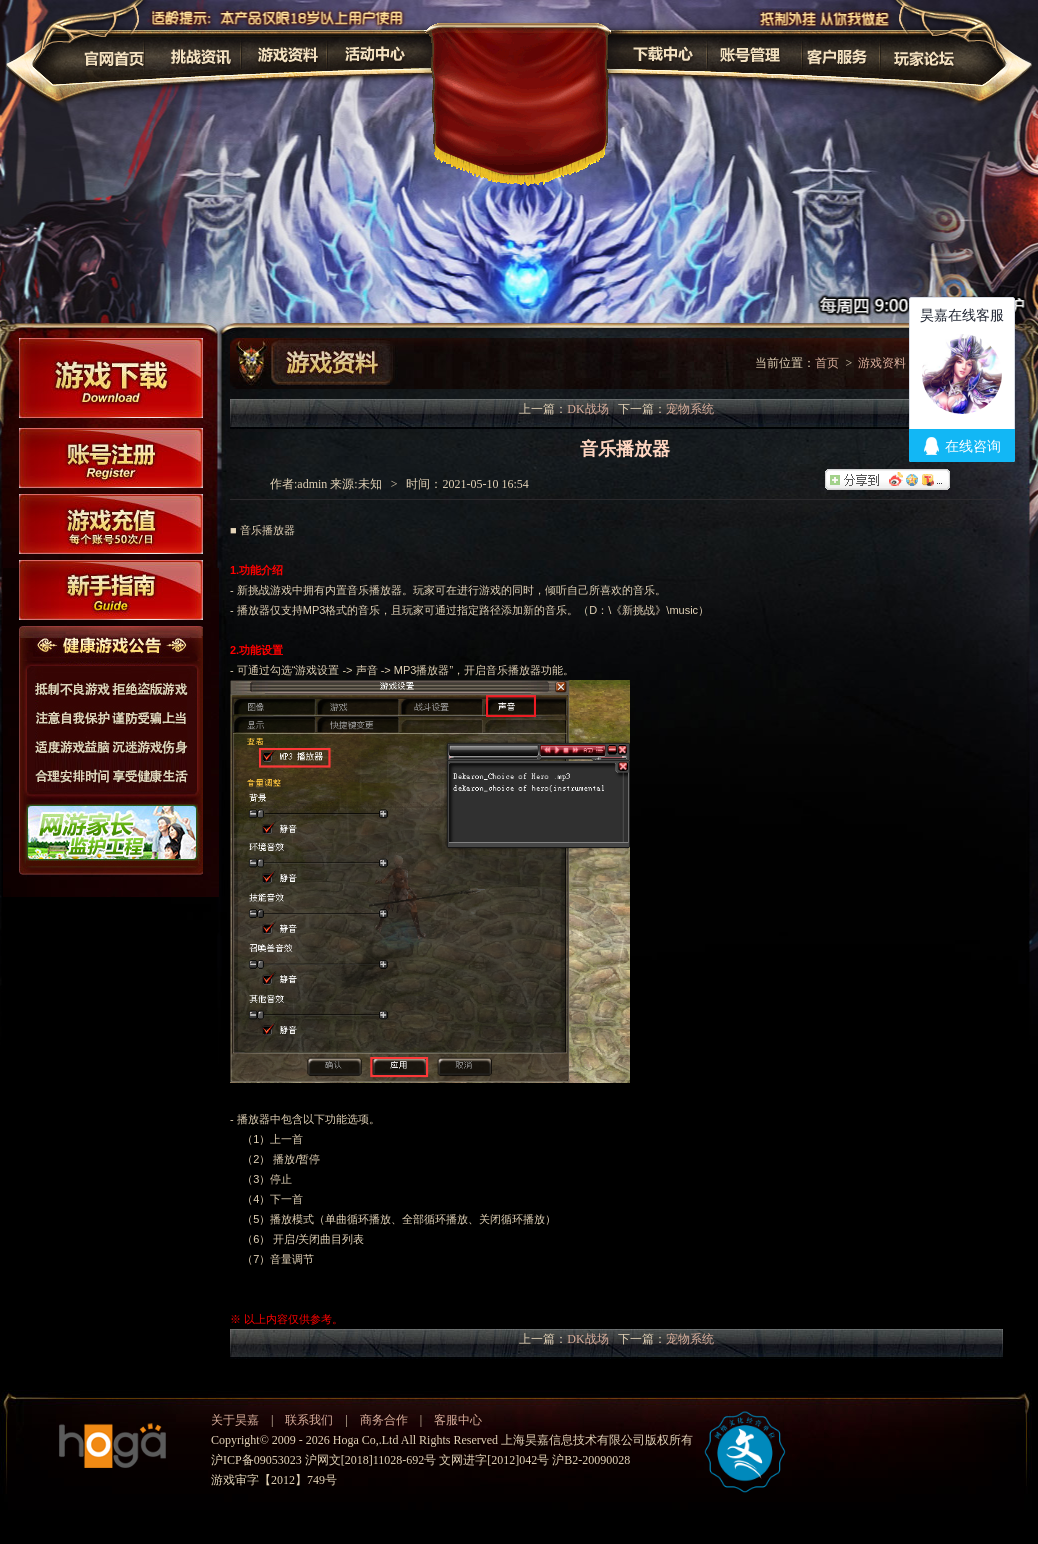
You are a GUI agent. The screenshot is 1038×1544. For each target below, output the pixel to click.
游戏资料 (882, 363)
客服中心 (458, 1420)
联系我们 (309, 1420)
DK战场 (587, 409)
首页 (827, 363)
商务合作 (384, 1420)
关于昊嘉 (235, 1420)
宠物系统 (690, 409)
